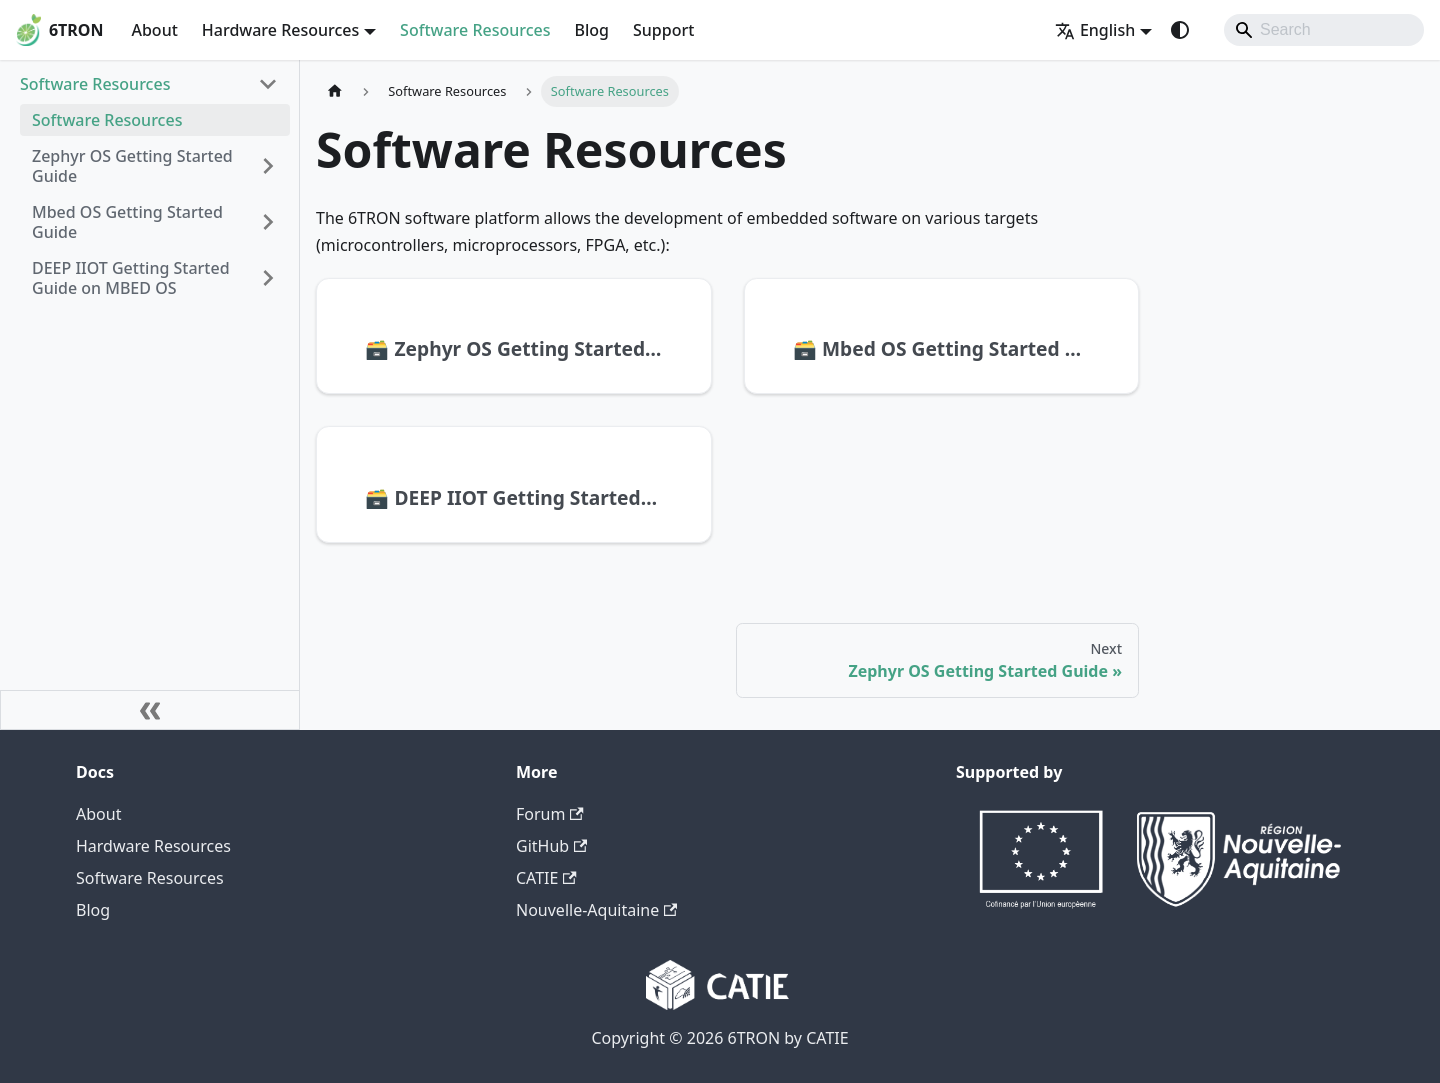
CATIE (546, 878)
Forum (550, 814)
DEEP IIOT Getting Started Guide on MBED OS (131, 278)
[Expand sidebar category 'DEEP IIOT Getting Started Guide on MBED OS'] (268, 278)
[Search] (1324, 30)
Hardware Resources (153, 846)
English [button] (1095, 30)
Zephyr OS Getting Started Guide (132, 166)
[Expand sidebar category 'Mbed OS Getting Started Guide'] (268, 222)
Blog (592, 30)
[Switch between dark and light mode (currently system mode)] (1180, 30)
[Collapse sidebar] (150, 710)
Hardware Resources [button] (281, 30)
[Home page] (335, 91)
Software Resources (475, 30)
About (154, 30)
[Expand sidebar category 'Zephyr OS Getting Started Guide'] (268, 166)
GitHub (551, 846)
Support (663, 30)
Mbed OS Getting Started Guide (127, 222)
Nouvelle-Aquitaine (596, 910)
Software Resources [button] (95, 84)
